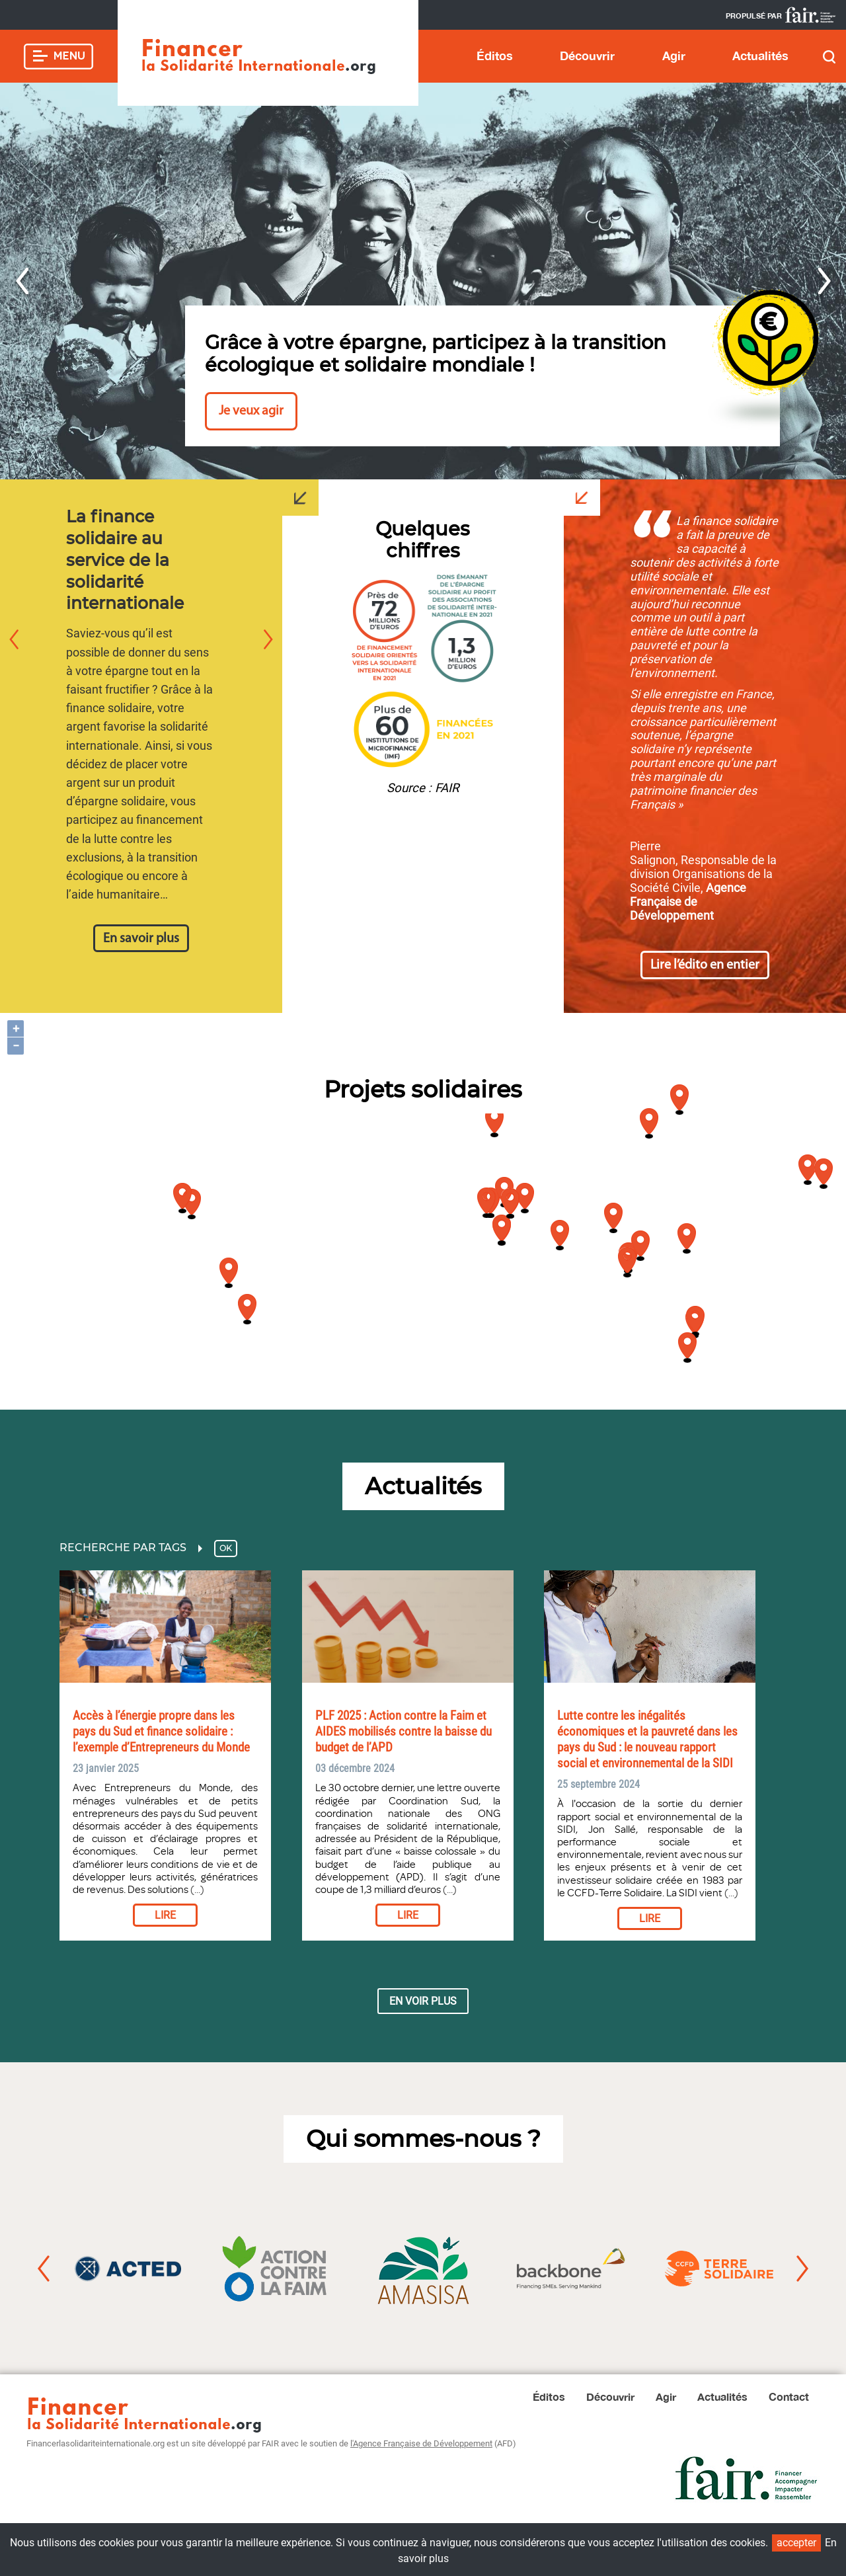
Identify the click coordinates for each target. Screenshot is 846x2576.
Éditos (495, 55)
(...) (196, 1890)
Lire (165, 1915)
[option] (423, 281)
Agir (673, 55)
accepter (796, 2542)
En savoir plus (141, 939)
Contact (789, 2396)
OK (225, 1548)
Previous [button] (21, 281)
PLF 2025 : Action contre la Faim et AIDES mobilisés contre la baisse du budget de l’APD (403, 1732)
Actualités (760, 55)
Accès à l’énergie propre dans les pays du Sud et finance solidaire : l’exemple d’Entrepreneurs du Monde (161, 1732)
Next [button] (824, 281)
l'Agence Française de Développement (421, 2443)
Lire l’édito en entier (704, 965)
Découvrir (587, 55)
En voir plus (423, 2001)
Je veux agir (251, 411)
